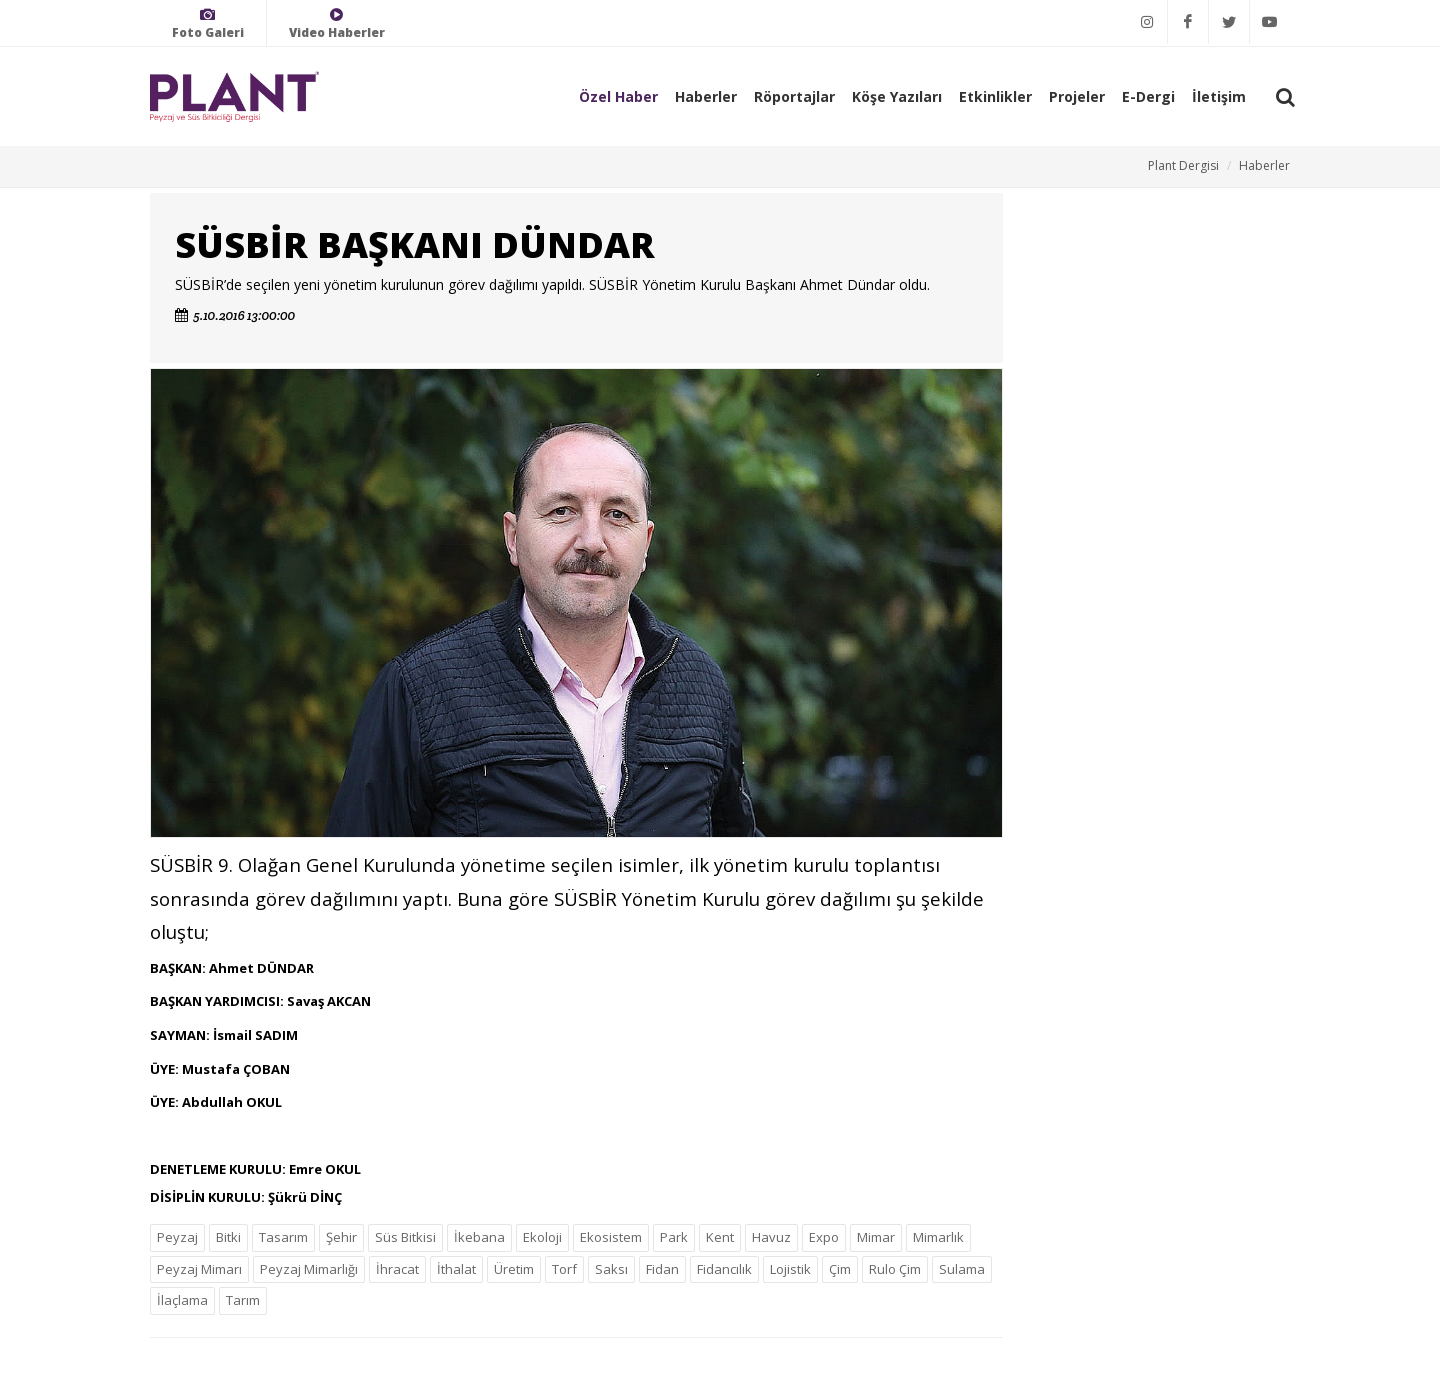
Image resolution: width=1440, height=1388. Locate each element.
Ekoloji (542, 1237)
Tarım (243, 1300)
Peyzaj (177, 1237)
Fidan (662, 1269)
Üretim (514, 1269)
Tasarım (283, 1237)
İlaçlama (182, 1300)
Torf (564, 1269)
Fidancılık (724, 1269)
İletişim (1219, 96)
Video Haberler (337, 23)
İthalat (456, 1269)
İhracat (397, 1269)
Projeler (1077, 96)
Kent (720, 1237)
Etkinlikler (995, 96)
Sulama (962, 1269)
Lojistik (790, 1269)
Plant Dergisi (1183, 165)
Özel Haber (618, 96)
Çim (840, 1269)
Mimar (876, 1237)
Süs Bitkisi (405, 1237)
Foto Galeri (208, 23)
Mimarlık (938, 1237)
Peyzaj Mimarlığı (309, 1269)
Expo (824, 1237)
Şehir (341, 1237)
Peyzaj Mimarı (199, 1269)
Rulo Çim (895, 1269)
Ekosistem (611, 1237)
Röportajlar (794, 96)
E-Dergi (1148, 96)
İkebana (479, 1237)
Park (674, 1237)
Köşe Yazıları (897, 96)
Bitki (228, 1237)
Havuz (771, 1237)
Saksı (611, 1269)
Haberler (706, 96)
